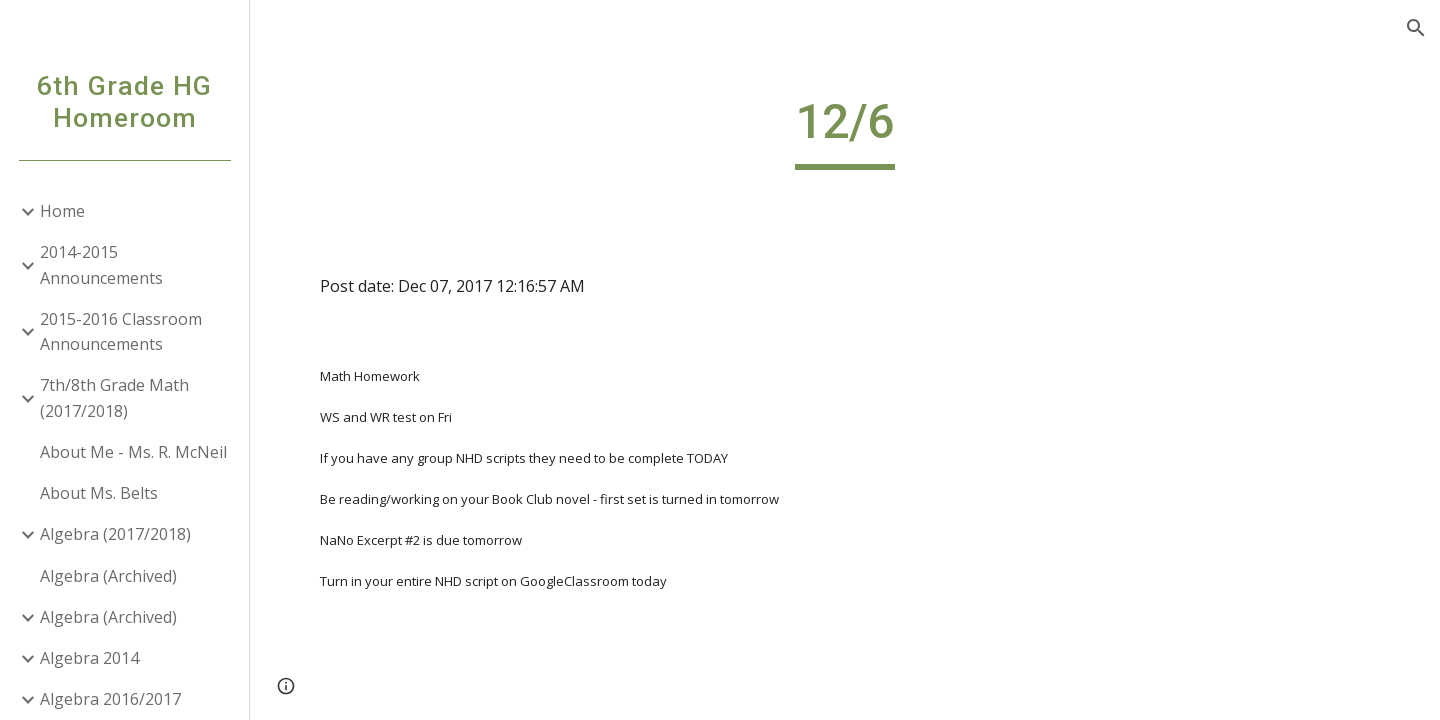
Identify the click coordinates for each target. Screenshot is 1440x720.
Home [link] (62, 211)
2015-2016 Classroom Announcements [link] (121, 331)
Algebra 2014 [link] (89, 658)
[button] (1416, 28)
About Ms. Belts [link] (99, 493)
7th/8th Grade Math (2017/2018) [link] (114, 397)
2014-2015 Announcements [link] (101, 264)
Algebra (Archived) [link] (108, 576)
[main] (845, 131)
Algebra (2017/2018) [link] (115, 534)
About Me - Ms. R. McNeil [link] (133, 452)
